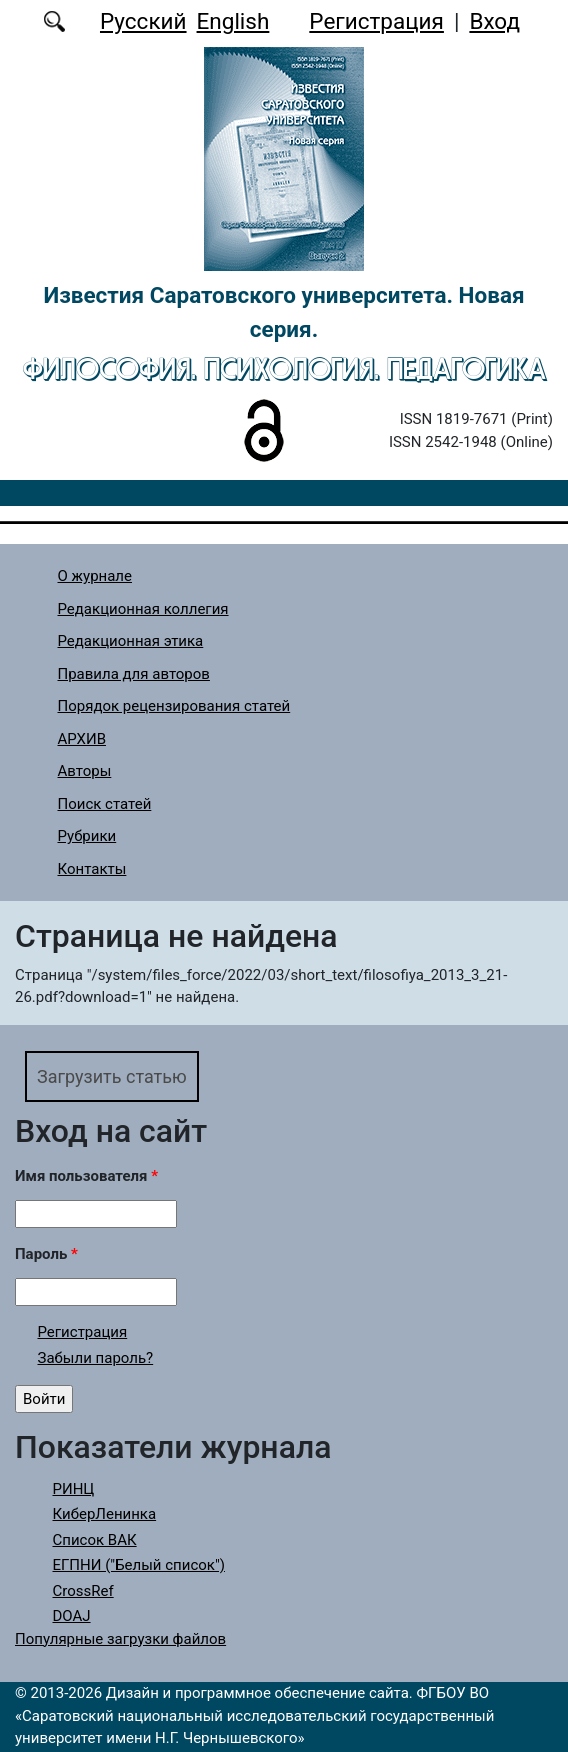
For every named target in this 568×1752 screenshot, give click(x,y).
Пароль (46, 1254)
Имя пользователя (86, 1176)
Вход (494, 21)
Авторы (85, 771)
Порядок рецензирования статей (174, 706)
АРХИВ (82, 739)
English (233, 21)
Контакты (92, 869)
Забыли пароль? (96, 1358)
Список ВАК (95, 1540)
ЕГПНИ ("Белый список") (139, 1565)
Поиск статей (105, 804)
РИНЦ (74, 1489)
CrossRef (83, 1591)
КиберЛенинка (105, 1514)
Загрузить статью (112, 1076)
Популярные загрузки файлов (120, 1639)
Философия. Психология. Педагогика (284, 368)
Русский (143, 21)
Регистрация (376, 21)
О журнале (95, 576)
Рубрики (87, 836)
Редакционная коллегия (143, 609)
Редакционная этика (131, 641)
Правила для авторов (134, 674)
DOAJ (72, 1616)
